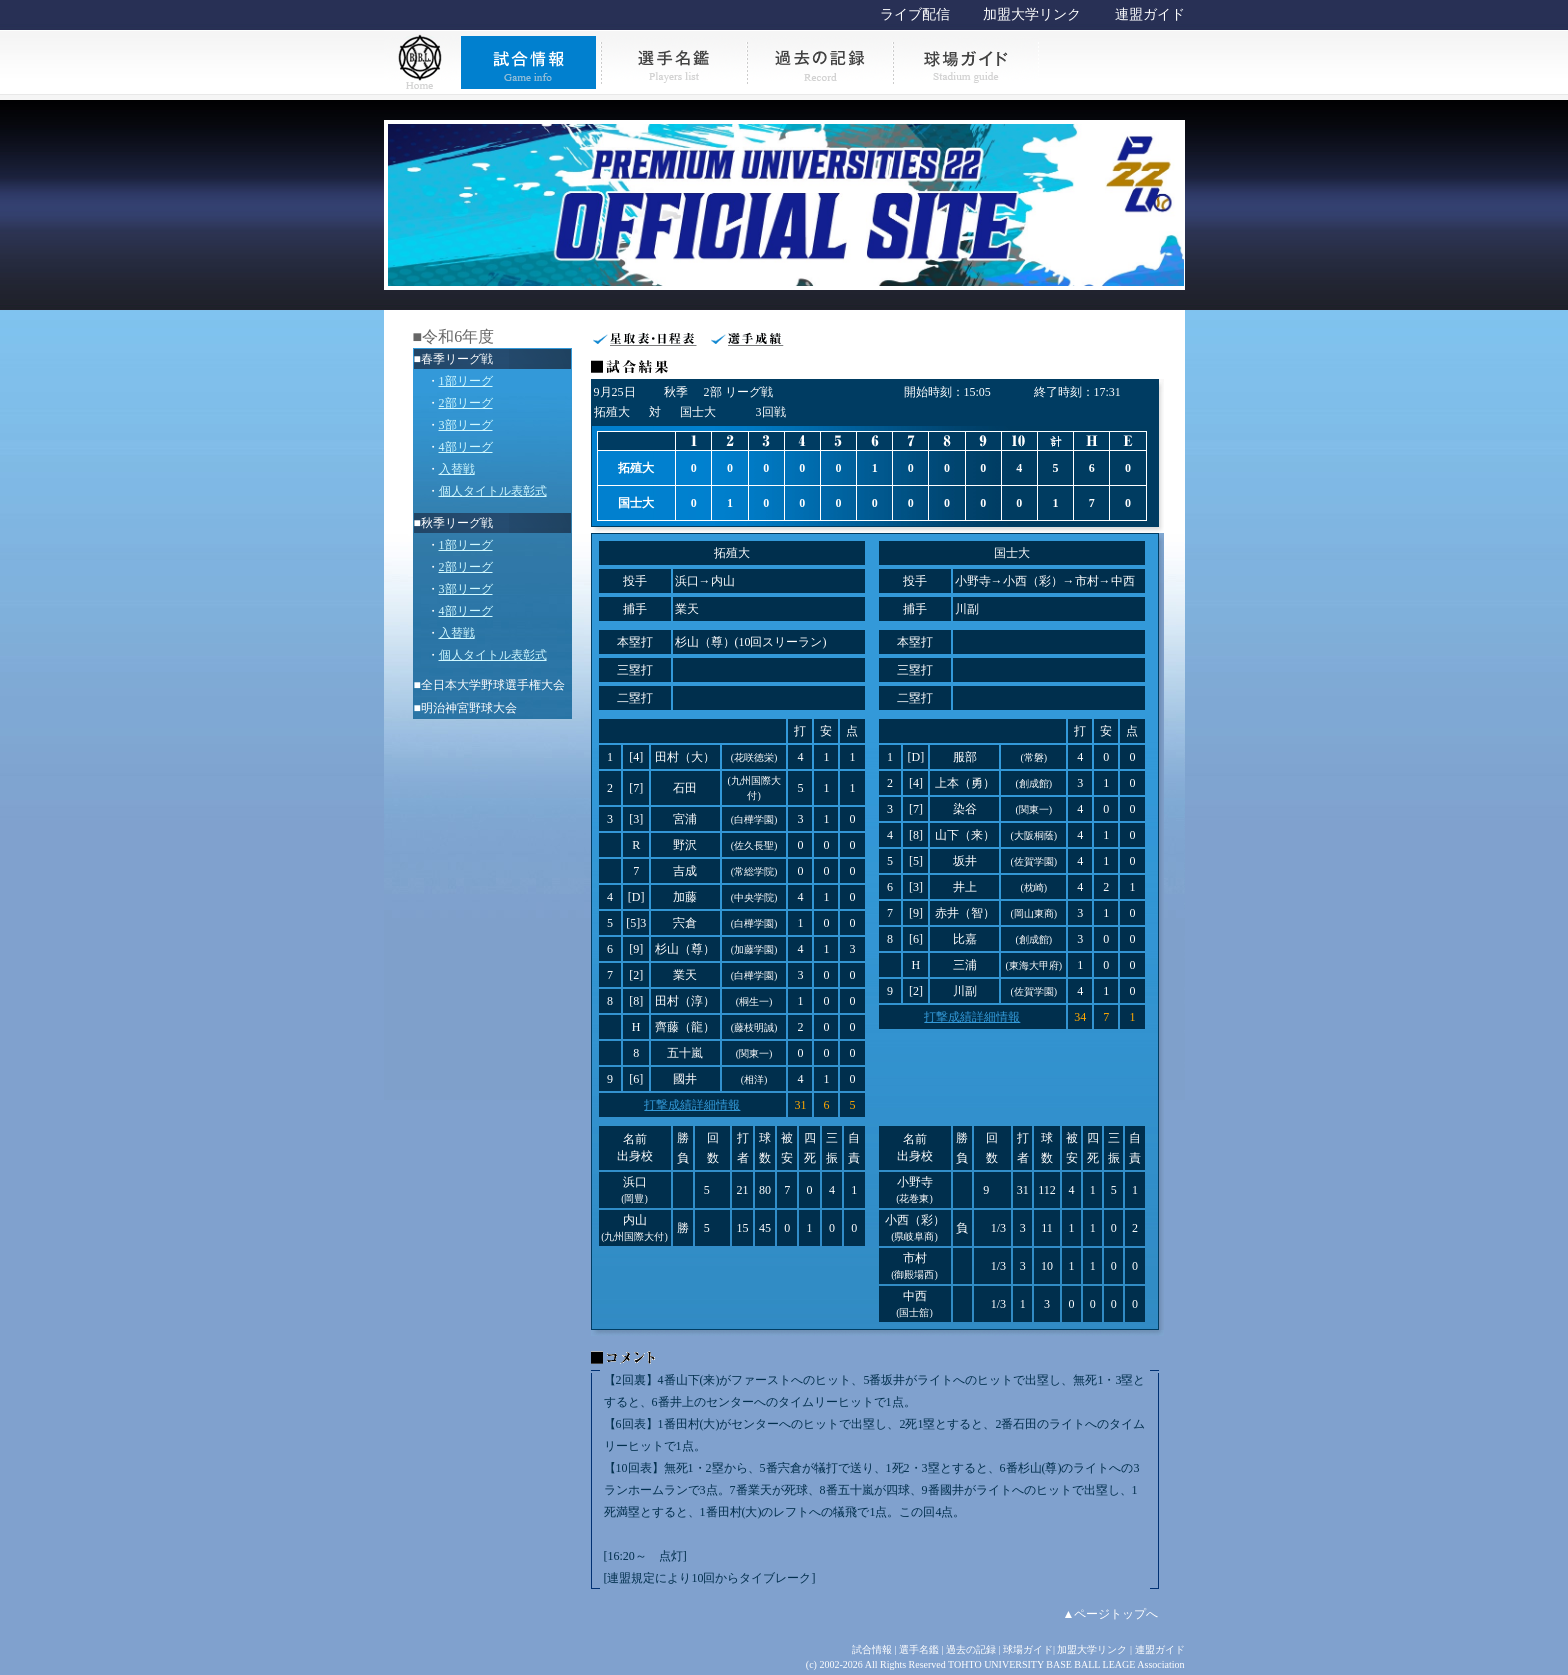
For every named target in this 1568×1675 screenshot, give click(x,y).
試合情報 (872, 1649)
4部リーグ (466, 447)
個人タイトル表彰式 (493, 491)
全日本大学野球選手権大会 (493, 685)
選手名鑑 (919, 1649)
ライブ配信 (915, 14)
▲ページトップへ (1111, 1614)
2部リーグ (466, 403)
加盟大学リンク (1032, 14)
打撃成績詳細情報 (692, 1105)
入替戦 (457, 469)
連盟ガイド (1150, 14)
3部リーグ (466, 425)
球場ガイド (1028, 1649)
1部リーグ (466, 381)
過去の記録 (971, 1649)
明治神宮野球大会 (469, 708)
